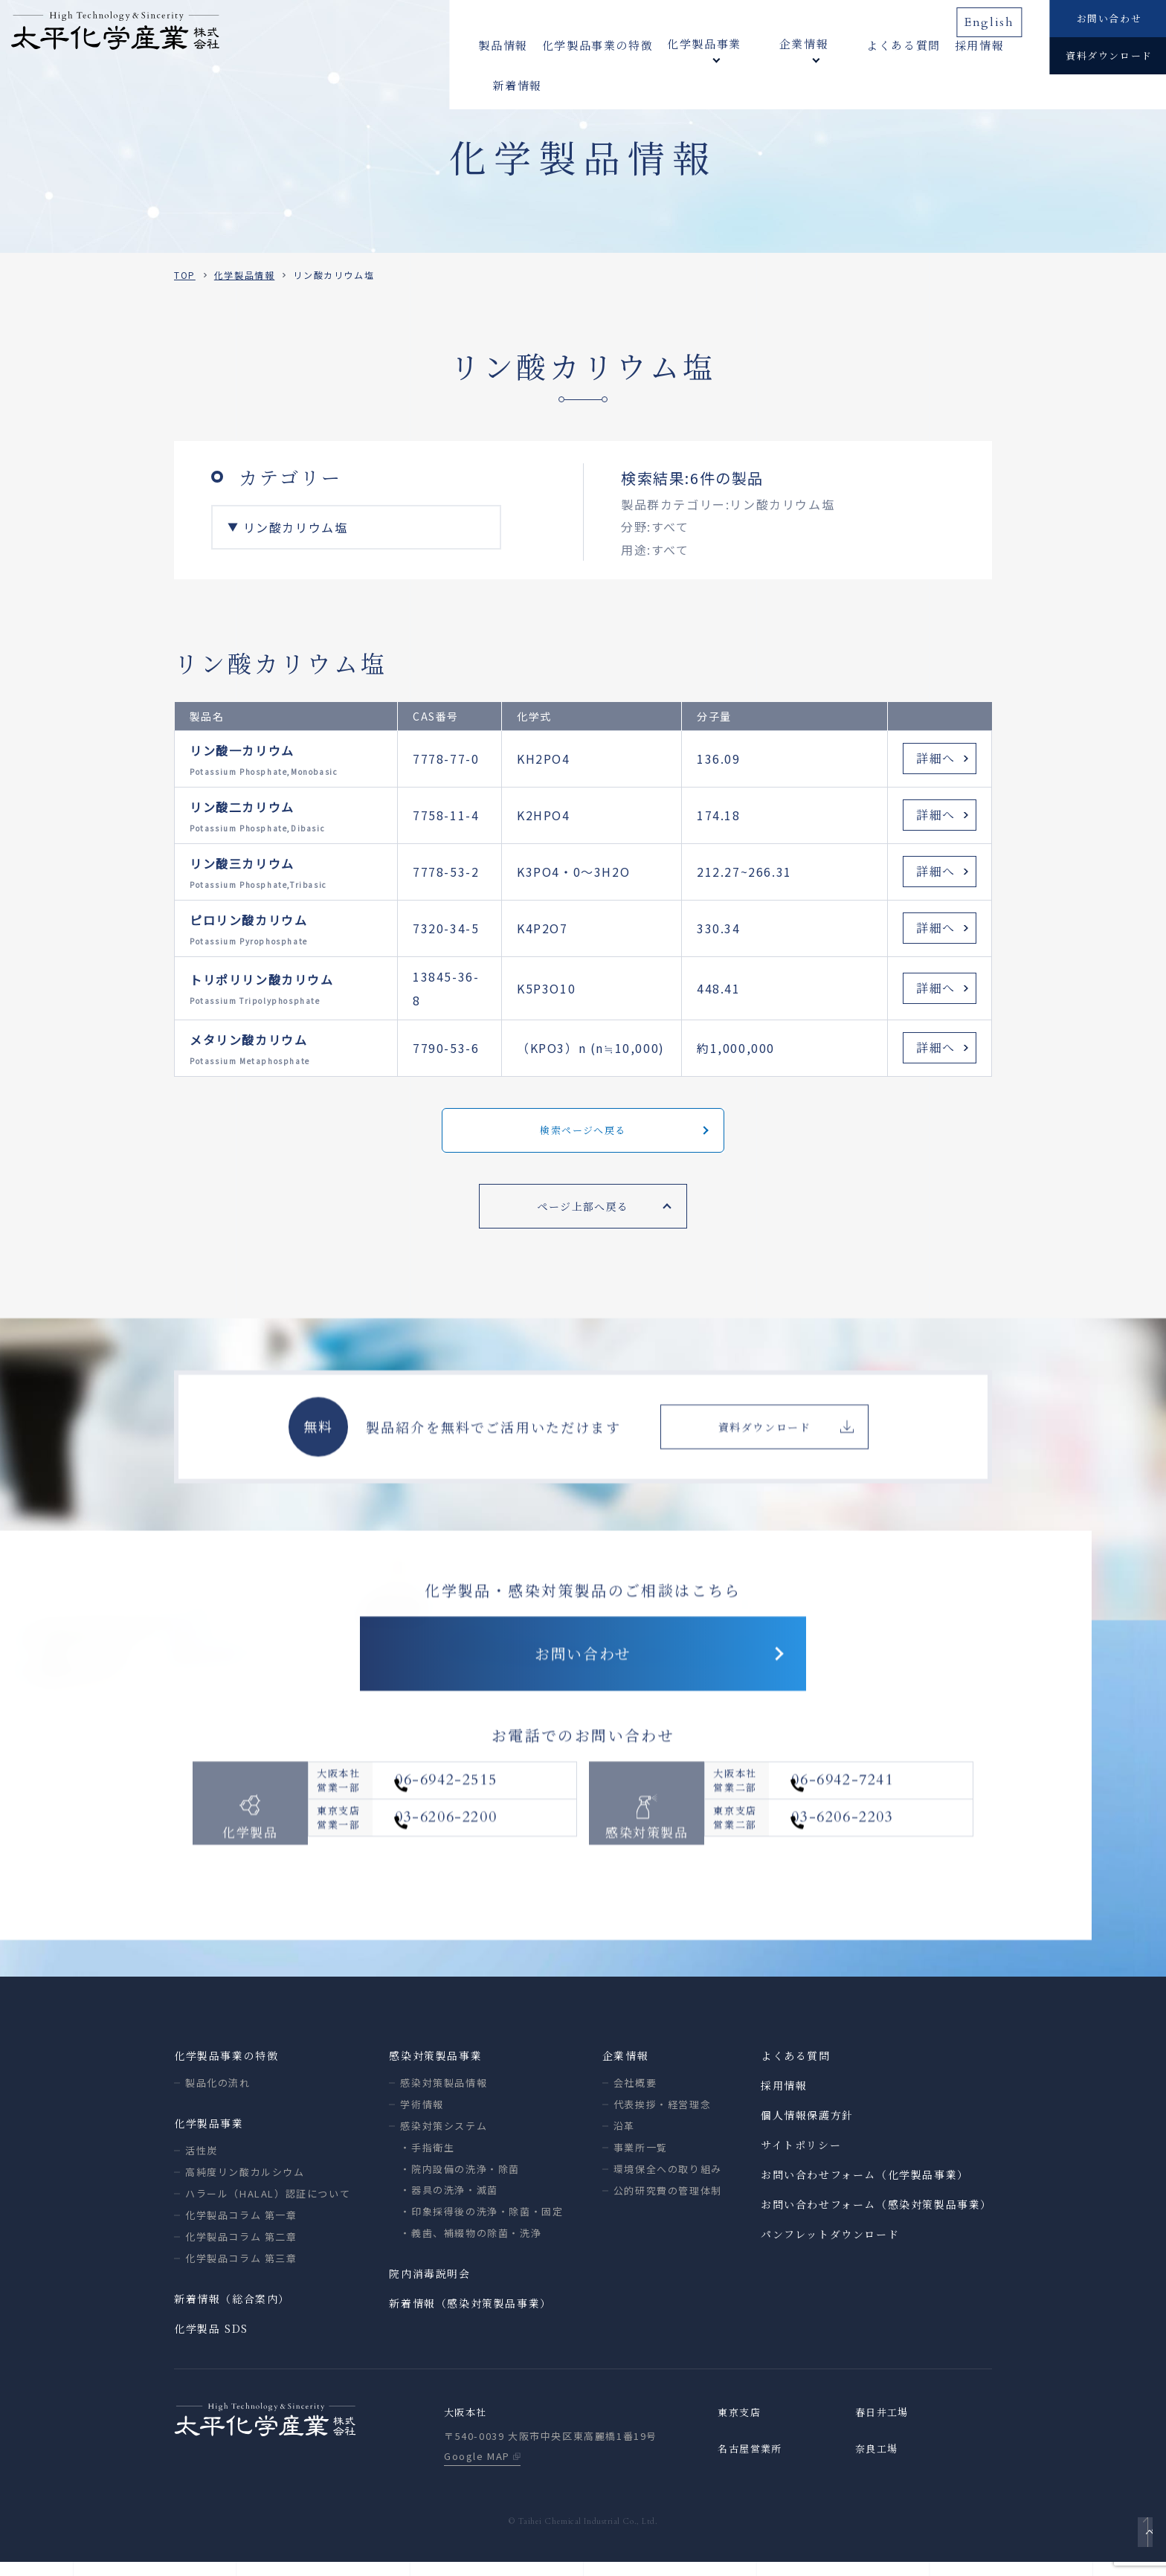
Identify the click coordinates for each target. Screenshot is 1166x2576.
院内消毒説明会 (429, 2286)
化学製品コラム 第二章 (241, 2249)
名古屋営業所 (752, 2463)
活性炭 (201, 2163)
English (995, 17)
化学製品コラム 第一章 (241, 2228)
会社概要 (635, 2095)
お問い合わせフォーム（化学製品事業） (865, 2187)
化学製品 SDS (211, 2341)
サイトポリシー (801, 2157)
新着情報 (995, 44)
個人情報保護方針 (807, 2127)
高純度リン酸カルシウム (245, 2184)
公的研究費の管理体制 (667, 2203)
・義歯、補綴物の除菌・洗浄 (470, 2245)
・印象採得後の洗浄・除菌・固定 (481, 2224)
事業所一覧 (640, 2160)
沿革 (624, 2138)
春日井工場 (884, 2425)
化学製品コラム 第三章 (241, 2271)
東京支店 (741, 2425)
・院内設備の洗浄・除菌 (460, 2181)
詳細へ (936, 758)
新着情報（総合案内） (232, 2311)
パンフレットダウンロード (830, 2246)
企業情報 (625, 2068)
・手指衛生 (427, 2160)
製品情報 (502, 44)
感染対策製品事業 (435, 2068)
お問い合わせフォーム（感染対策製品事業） (876, 2216)
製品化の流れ (218, 2095)
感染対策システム (443, 2138)
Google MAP (477, 2470)
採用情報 (931, 44)
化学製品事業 (209, 2135)
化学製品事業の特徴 (597, 44)
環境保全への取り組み (667, 2181)
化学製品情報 (244, 274)
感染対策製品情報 (443, 2095)
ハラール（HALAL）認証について (267, 2206)
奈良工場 (878, 2463)
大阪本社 (467, 2425)
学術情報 (421, 2117)
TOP (185, 274)
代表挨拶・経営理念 (662, 2117)
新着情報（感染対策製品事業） (470, 2315)
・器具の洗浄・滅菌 (448, 2202)
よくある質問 (856, 44)
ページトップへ (1141, 2543)
